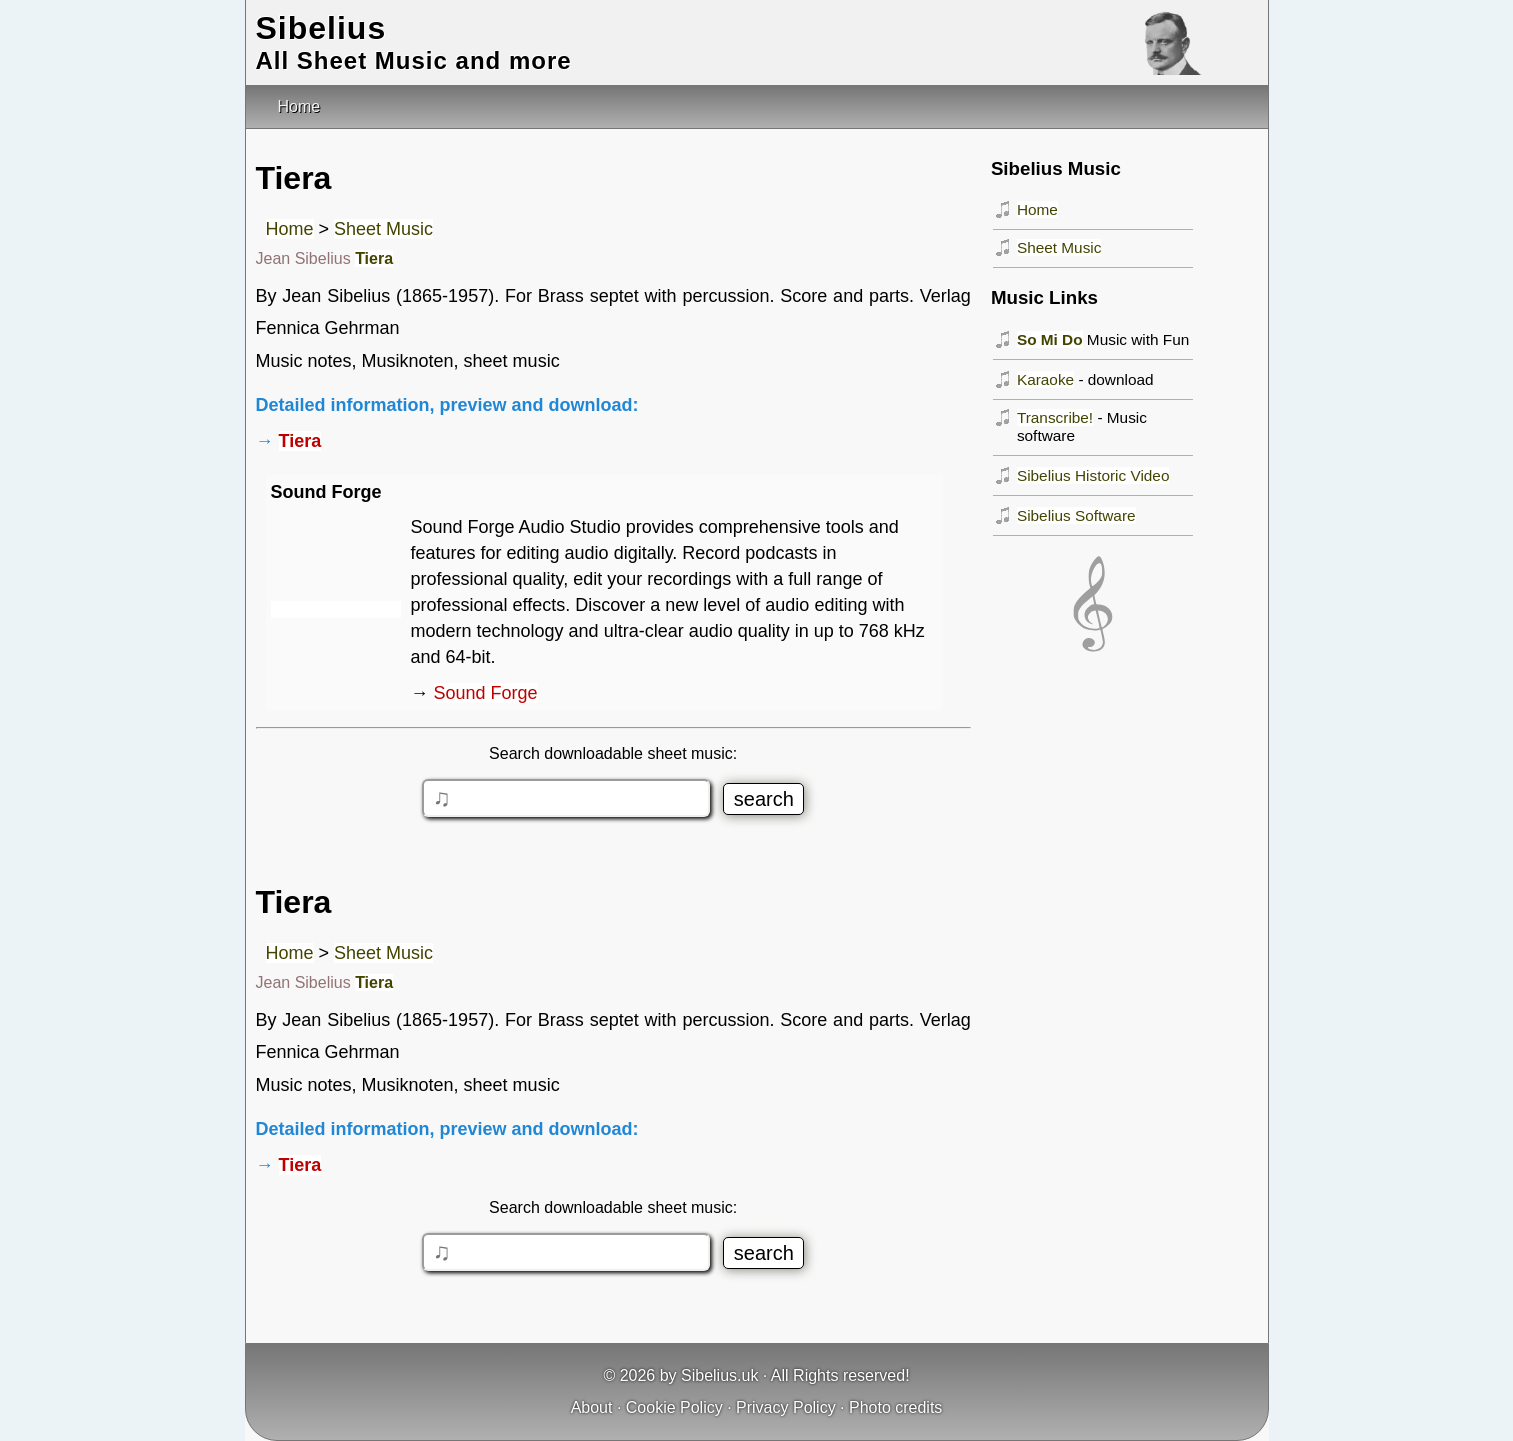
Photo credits (895, 1407)
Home (290, 229)
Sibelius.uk (719, 1375)
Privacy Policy (786, 1407)
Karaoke (1045, 379)
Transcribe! (1055, 417)
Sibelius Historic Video (1093, 475)
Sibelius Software (1076, 515)
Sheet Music (383, 229)
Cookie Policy (674, 1407)
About (592, 1407)
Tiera (374, 258)
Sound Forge (486, 693)
